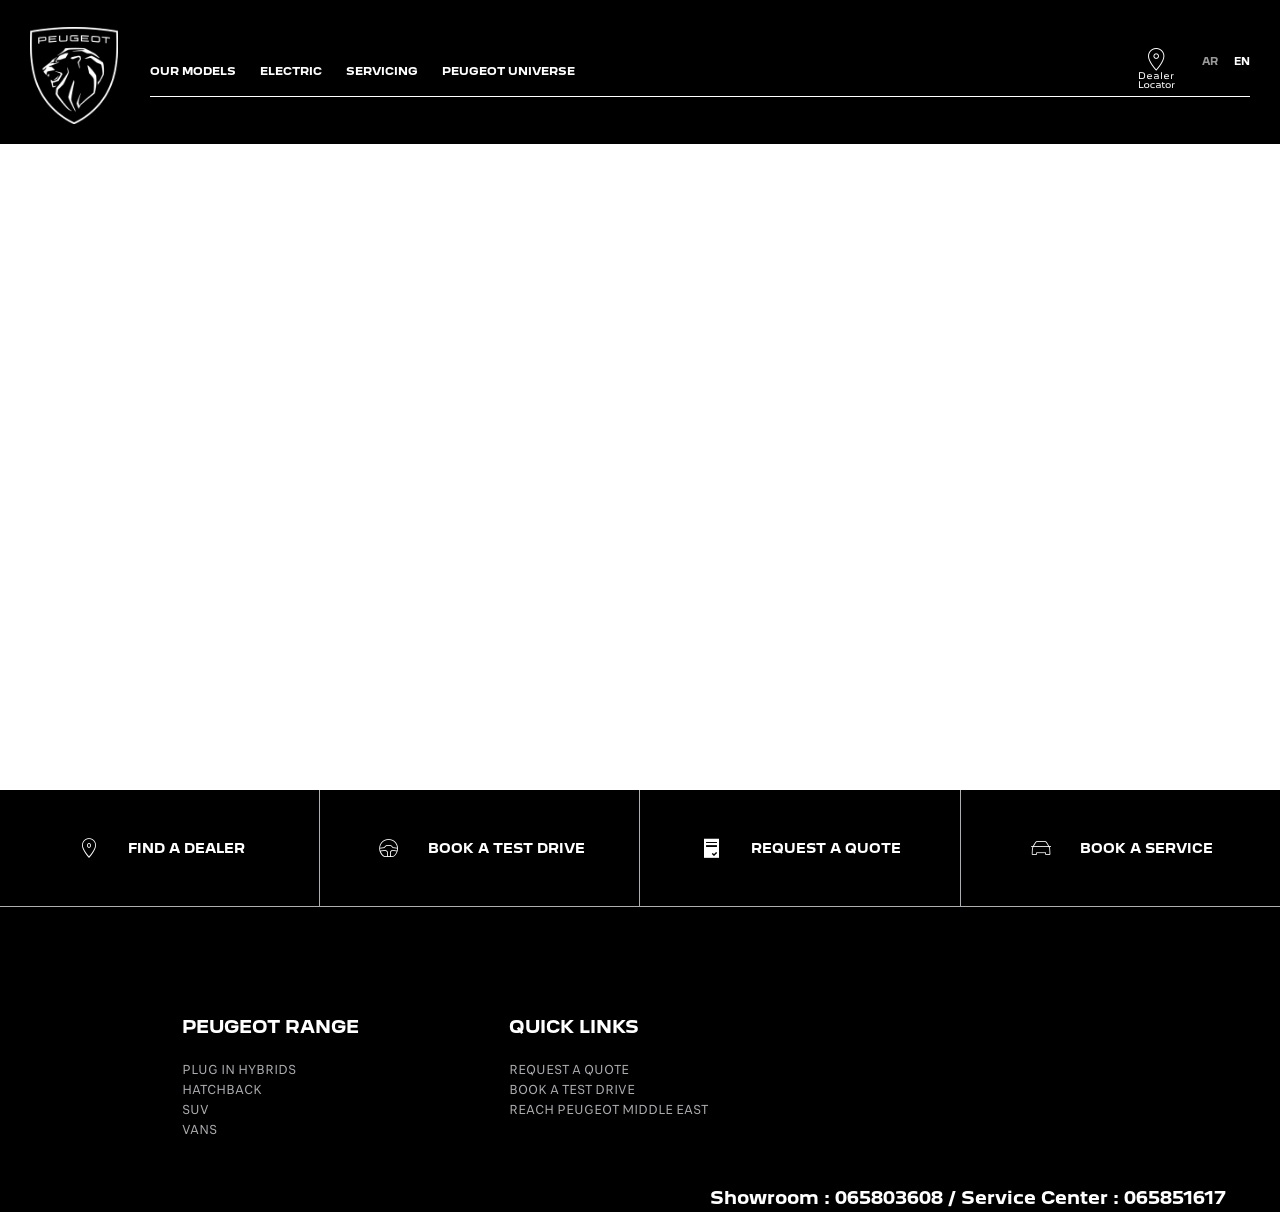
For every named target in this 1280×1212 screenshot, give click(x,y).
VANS (199, 1129)
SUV (195, 1109)
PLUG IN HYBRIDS (239, 1069)
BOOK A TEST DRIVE (572, 1089)
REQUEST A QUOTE (569, 1069)
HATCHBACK (222, 1089)
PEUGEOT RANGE (270, 1026)
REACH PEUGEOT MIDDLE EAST (608, 1109)
